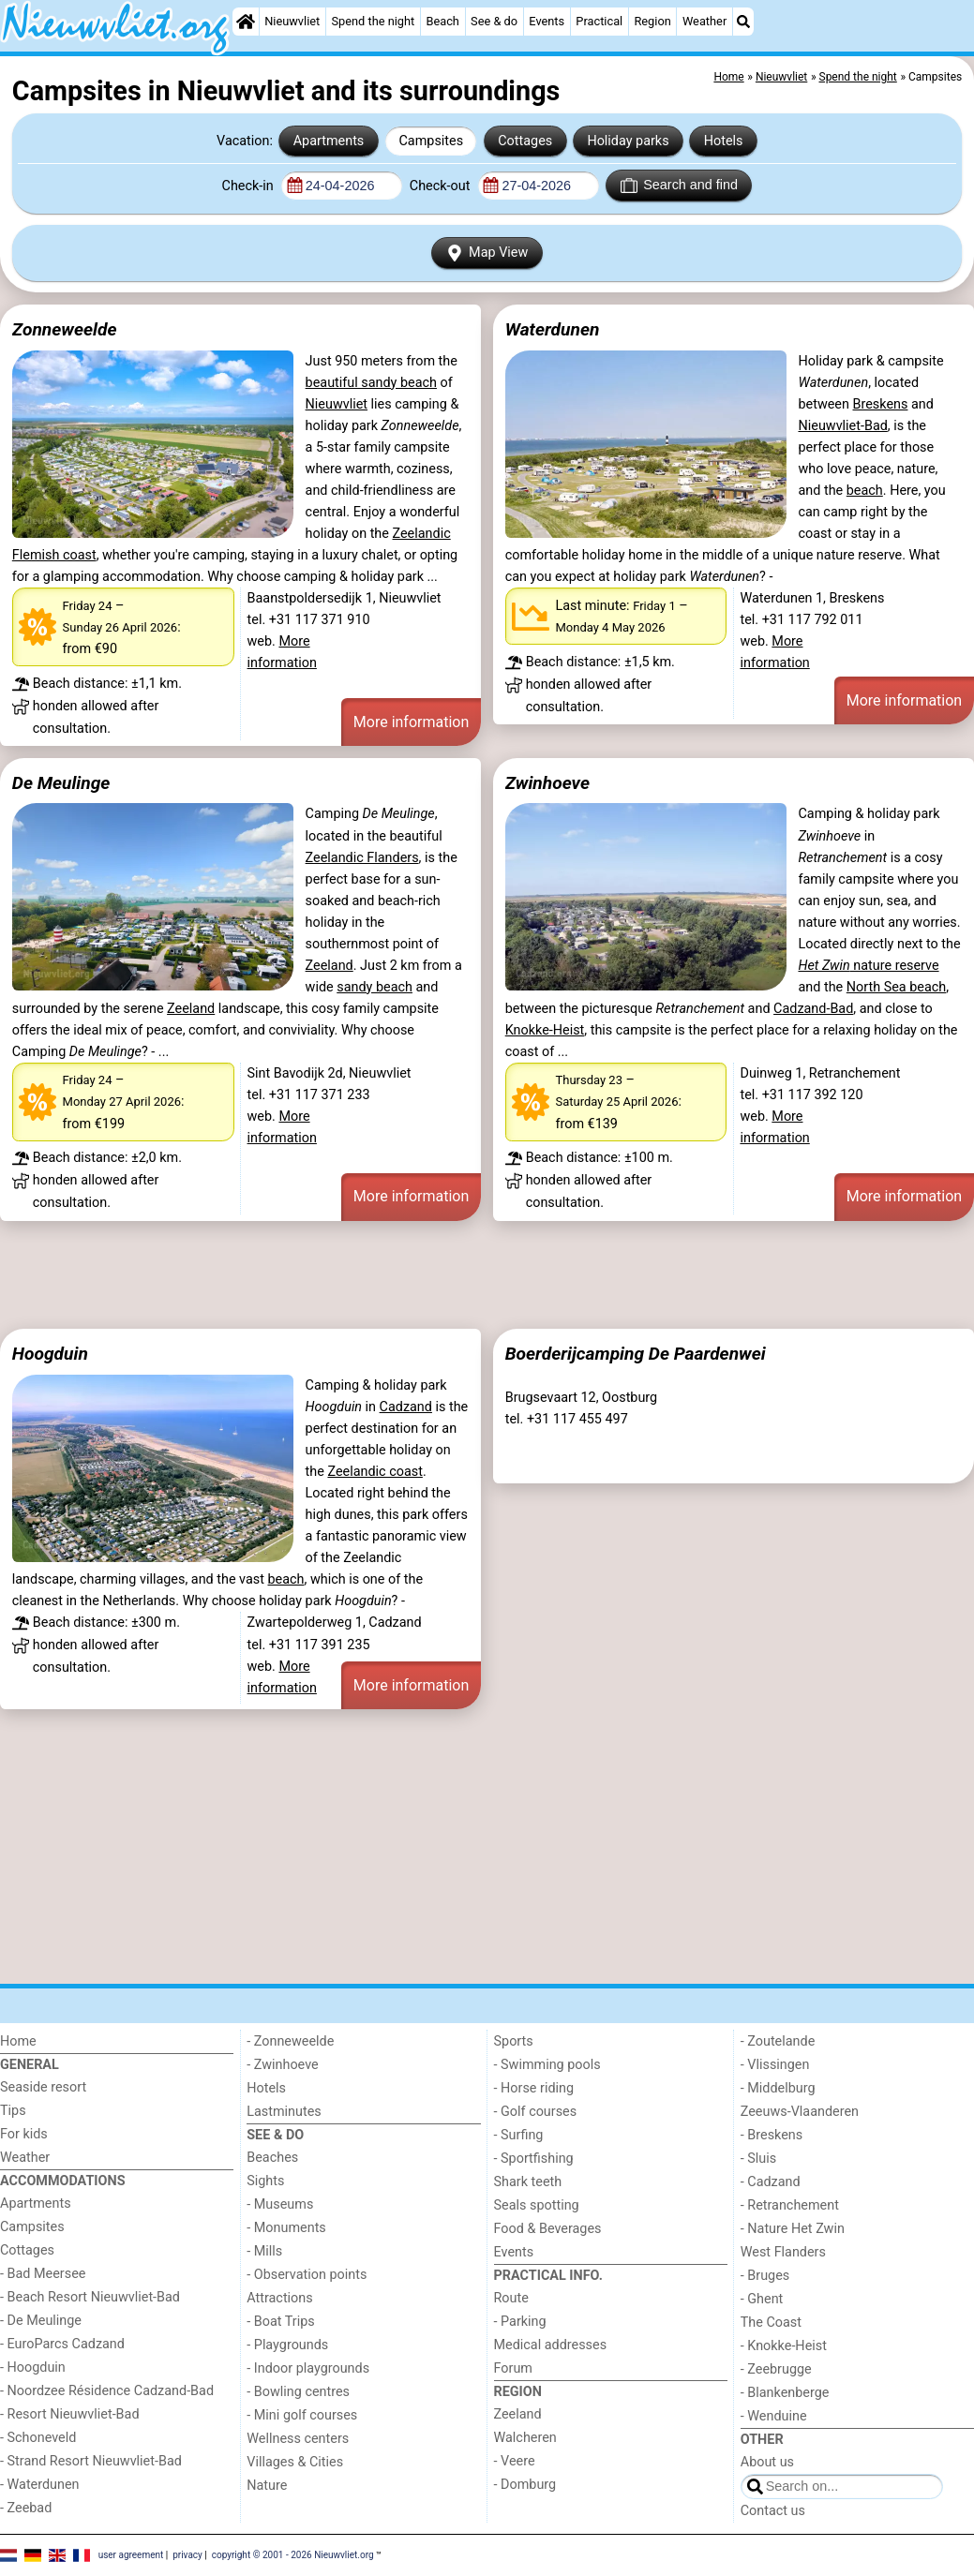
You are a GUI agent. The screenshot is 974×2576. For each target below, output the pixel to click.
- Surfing (519, 2135)
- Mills (264, 2251)
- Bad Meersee (42, 2274)
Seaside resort (43, 2087)
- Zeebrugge (776, 2369)
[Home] (245, 21)
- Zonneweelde (290, 2041)
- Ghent (762, 2299)
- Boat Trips (281, 2322)
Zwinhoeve (547, 783)
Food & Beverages (548, 2229)
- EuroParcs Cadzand (62, 2344)
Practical (599, 21)
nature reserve (868, 966)
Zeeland (329, 966)
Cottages (525, 141)
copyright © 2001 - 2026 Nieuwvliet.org (293, 2555)
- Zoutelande (778, 2041)
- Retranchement (790, 2205)
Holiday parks (627, 141)
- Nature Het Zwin (793, 2229)
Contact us (773, 2511)
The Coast (771, 2322)
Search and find (679, 185)
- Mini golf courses (302, 2415)
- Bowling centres (298, 2392)
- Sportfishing (534, 2159)
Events (546, 21)
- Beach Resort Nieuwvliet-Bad (90, 2297)
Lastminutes (284, 2112)
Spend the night (372, 21)
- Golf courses (535, 2112)
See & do (494, 21)
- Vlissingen (775, 2065)
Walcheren (525, 2438)
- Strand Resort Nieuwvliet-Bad (91, 2461)
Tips (13, 2111)
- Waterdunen (40, 2485)
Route (511, 2298)
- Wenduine (774, 2416)
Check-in (249, 186)
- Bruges (765, 2276)
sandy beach (374, 987)
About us (767, 2462)
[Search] (743, 21)
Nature (267, 2486)
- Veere (514, 2461)
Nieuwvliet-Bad (842, 426)
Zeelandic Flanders (362, 858)
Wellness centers (298, 2439)
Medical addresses (550, 2345)
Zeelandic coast (374, 1472)
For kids (24, 2134)
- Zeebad (26, 2508)
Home (18, 2041)
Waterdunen (552, 329)
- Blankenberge (785, 2393)
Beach (442, 21)
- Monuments (286, 2228)
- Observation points (307, 2275)
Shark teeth (528, 2182)
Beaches (272, 2158)
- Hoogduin (33, 2367)
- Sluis (758, 2159)
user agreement (131, 2555)
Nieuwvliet (292, 21)
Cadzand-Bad (813, 1009)
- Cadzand (771, 2182)
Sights (265, 2181)
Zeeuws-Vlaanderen (800, 2112)
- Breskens (771, 2135)
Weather (704, 21)
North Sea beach (896, 987)
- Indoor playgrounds (308, 2368)
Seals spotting (536, 2205)
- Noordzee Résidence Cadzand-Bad (107, 2391)
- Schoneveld (38, 2438)
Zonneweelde (64, 329)
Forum (513, 2368)
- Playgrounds (287, 2345)
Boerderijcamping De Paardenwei (635, 1353)
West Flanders (783, 2252)
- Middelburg (778, 2088)
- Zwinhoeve (282, 2065)
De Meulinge (61, 783)
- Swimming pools (547, 2065)
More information (411, 722)
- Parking (520, 2322)
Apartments (329, 141)
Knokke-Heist (545, 1030)
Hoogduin (50, 1353)
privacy (187, 2555)
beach (865, 491)
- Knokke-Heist (784, 2346)
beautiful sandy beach (371, 383)
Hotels (723, 141)
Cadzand (406, 1407)
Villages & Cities (295, 2462)
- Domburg (525, 2485)
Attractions (279, 2298)
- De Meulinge (41, 2321)
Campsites (430, 141)
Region (652, 21)
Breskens (880, 404)
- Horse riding (534, 2088)
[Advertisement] (487, 1275)
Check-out (441, 186)
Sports (513, 2041)
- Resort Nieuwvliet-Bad (70, 2414)
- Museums (280, 2204)
